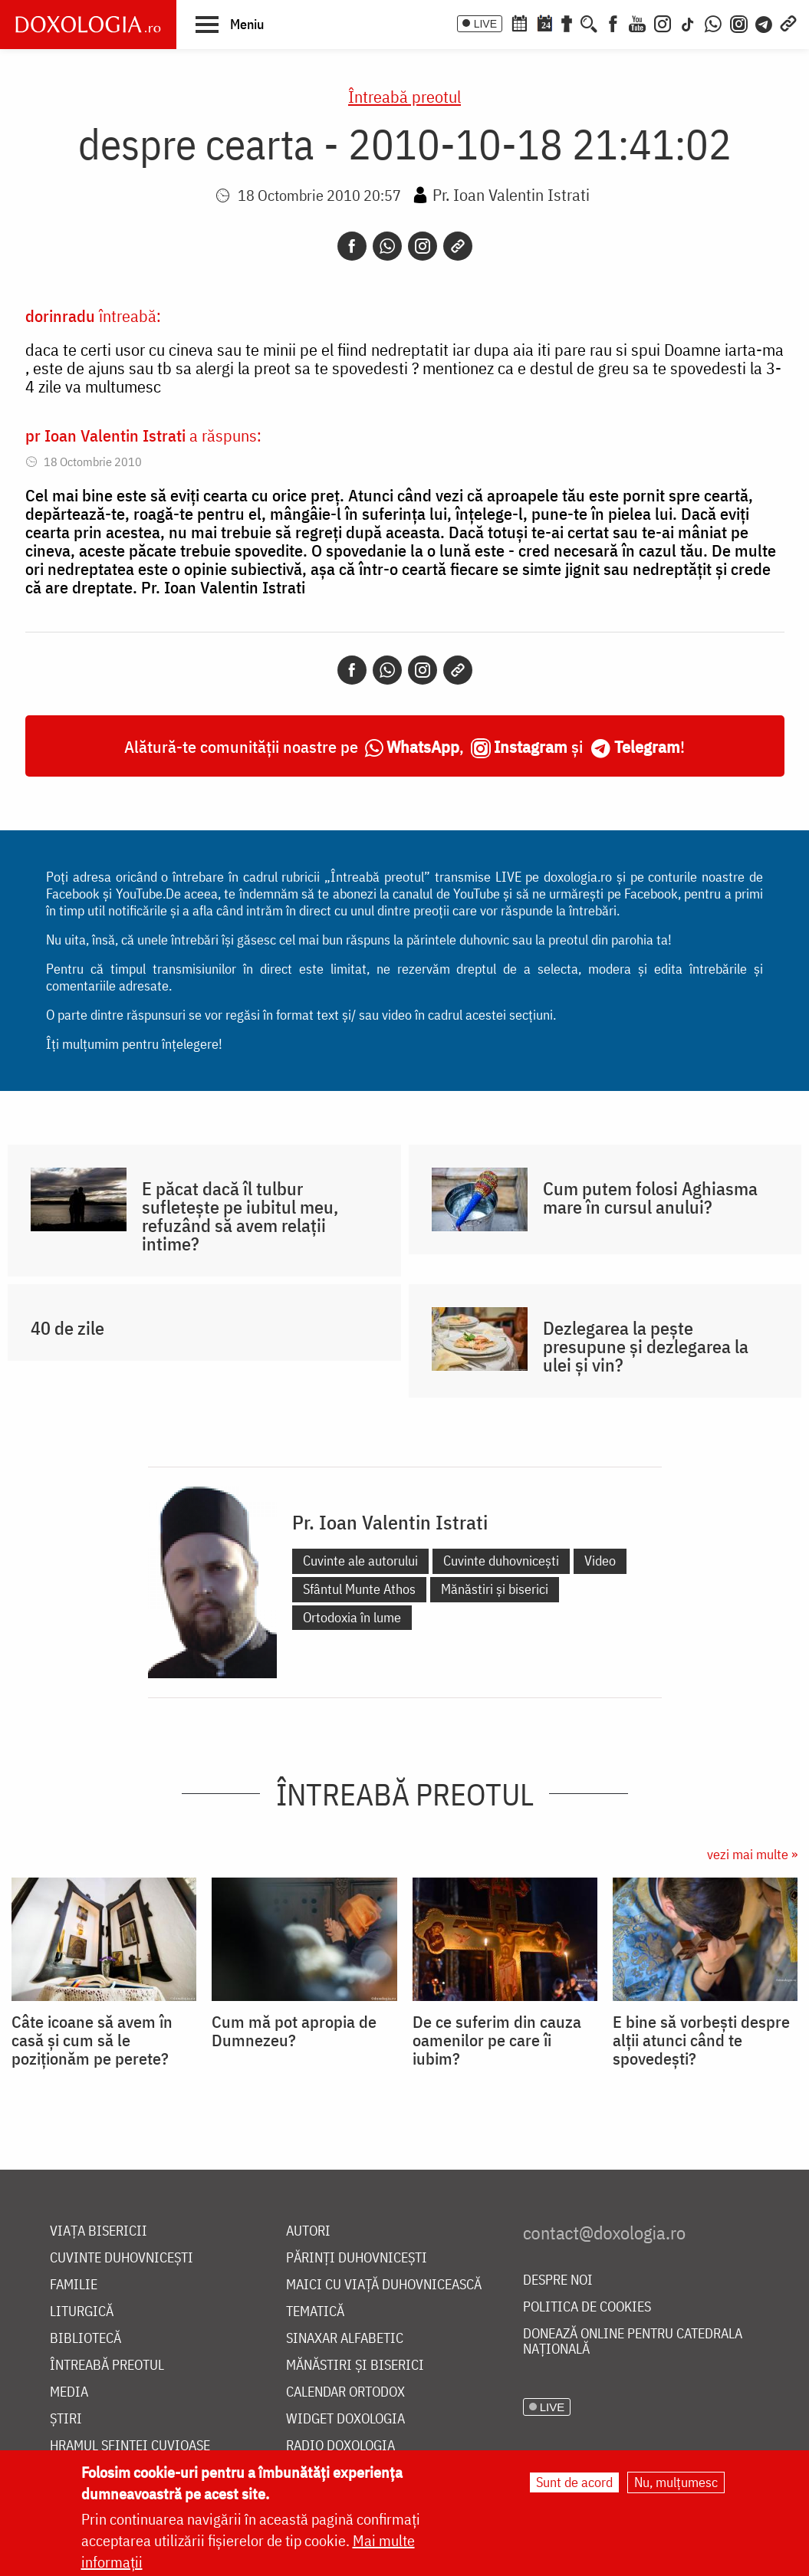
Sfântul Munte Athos (359, 1589)
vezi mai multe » (752, 1854)
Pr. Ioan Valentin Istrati (511, 194)
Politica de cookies (587, 2307)
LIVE (485, 24)
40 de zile (67, 1328)
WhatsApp (422, 746)
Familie (73, 2285)
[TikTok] (688, 22)
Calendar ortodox (345, 2392)
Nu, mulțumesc (676, 2484)
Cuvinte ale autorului (360, 1560)
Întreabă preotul (404, 96)
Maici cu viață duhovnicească (384, 2285)
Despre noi (558, 2280)
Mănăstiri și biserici (494, 1589)
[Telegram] (764, 22)
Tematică (315, 2312)
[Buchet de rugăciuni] (566, 22)
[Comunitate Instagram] (739, 22)
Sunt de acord (574, 2484)
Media (69, 2392)
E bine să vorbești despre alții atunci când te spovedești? (701, 2040)
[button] (230, 24)
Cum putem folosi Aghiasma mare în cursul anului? (650, 1197)
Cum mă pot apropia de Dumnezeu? (294, 2031)
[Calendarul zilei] (544, 22)
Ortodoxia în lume (352, 1617)
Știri (66, 2419)
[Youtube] (637, 22)
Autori (308, 2231)
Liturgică (81, 2312)
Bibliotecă (85, 2339)
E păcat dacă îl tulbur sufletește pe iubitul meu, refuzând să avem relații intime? (240, 1216)
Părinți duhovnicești (356, 2258)
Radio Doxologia (340, 2446)
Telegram (647, 746)
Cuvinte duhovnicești (501, 1560)
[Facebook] (613, 22)
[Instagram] (662, 22)
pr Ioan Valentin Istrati (105, 435)
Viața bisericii (98, 2231)
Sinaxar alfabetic (344, 2339)
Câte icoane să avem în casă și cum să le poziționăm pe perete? (92, 2040)
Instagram (530, 746)
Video (600, 1560)
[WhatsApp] (713, 22)
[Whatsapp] (387, 246)
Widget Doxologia (345, 2419)
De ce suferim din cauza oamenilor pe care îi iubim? (497, 2040)
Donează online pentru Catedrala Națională (632, 2342)
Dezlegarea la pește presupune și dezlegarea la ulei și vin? (645, 1346)
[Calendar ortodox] (519, 22)
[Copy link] (457, 246)
